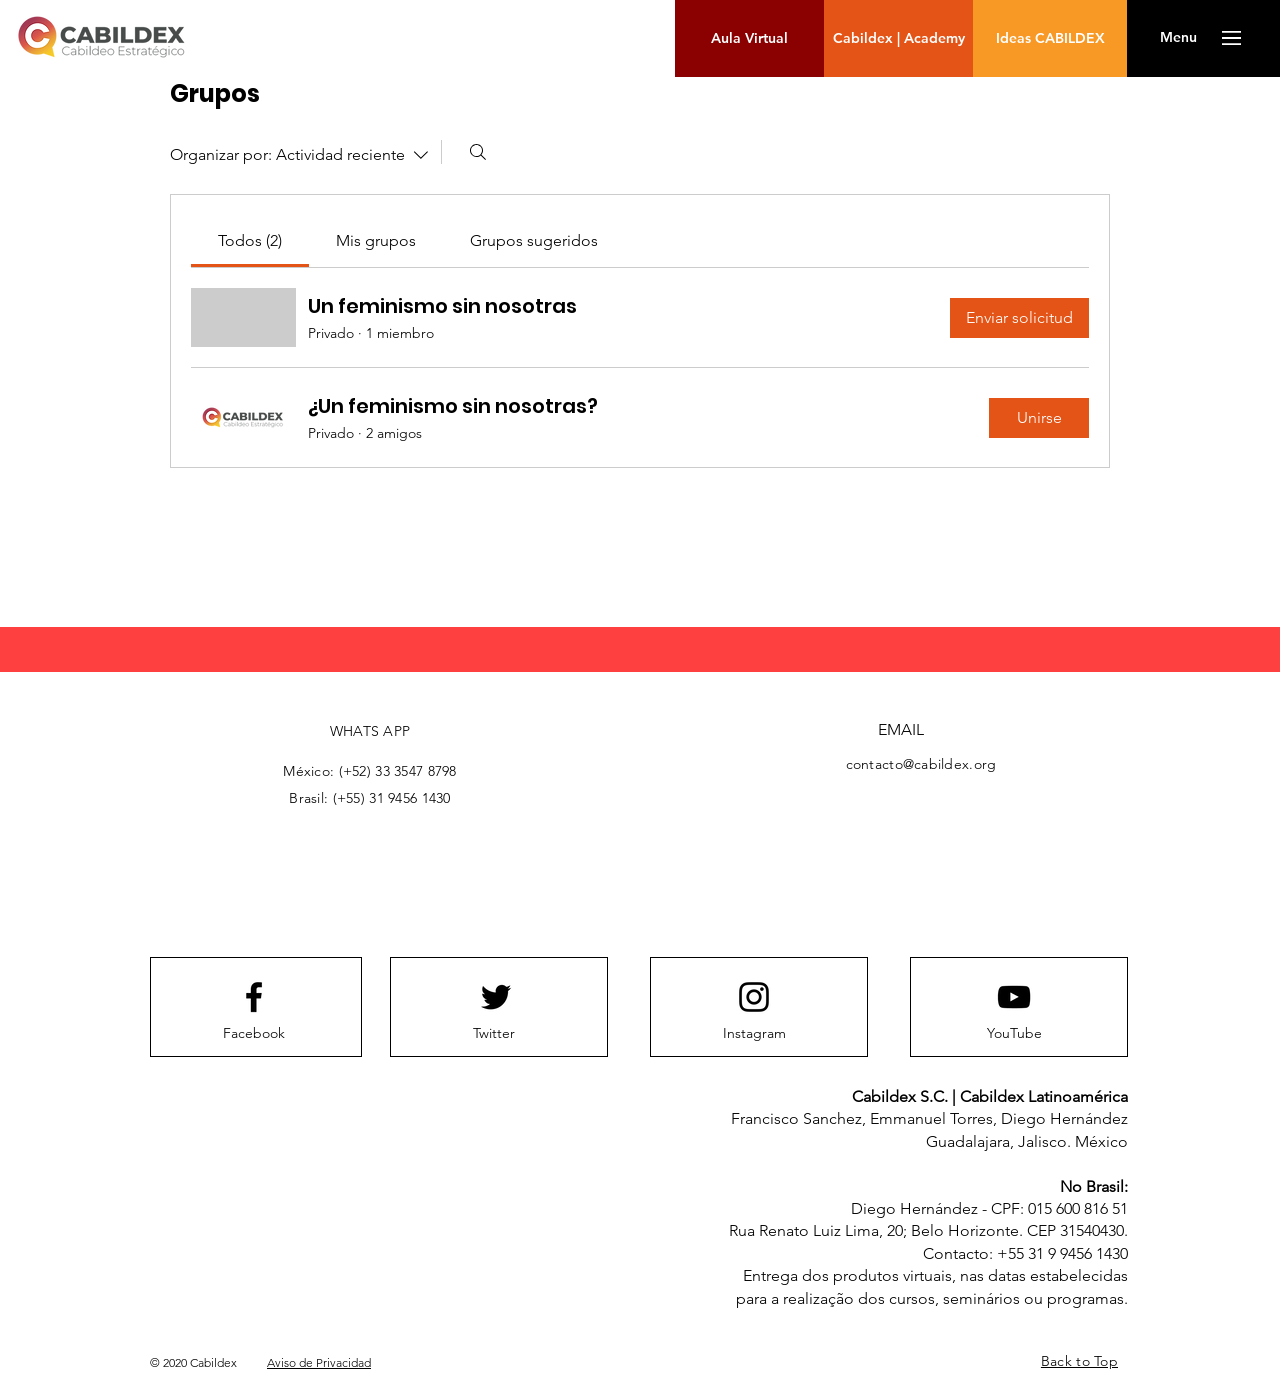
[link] (250, 240)
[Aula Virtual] (749, 38)
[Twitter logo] (496, 997)
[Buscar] (478, 152)
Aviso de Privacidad (319, 1362)
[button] (1178, 38)
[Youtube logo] (1014, 997)
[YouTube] (1014, 1034)
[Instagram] (754, 1034)
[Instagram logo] (754, 997)
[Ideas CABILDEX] (1050, 38)
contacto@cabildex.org (921, 764)
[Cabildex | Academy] (898, 38)
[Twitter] (494, 1034)
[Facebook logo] (254, 997)
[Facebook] (254, 1034)
